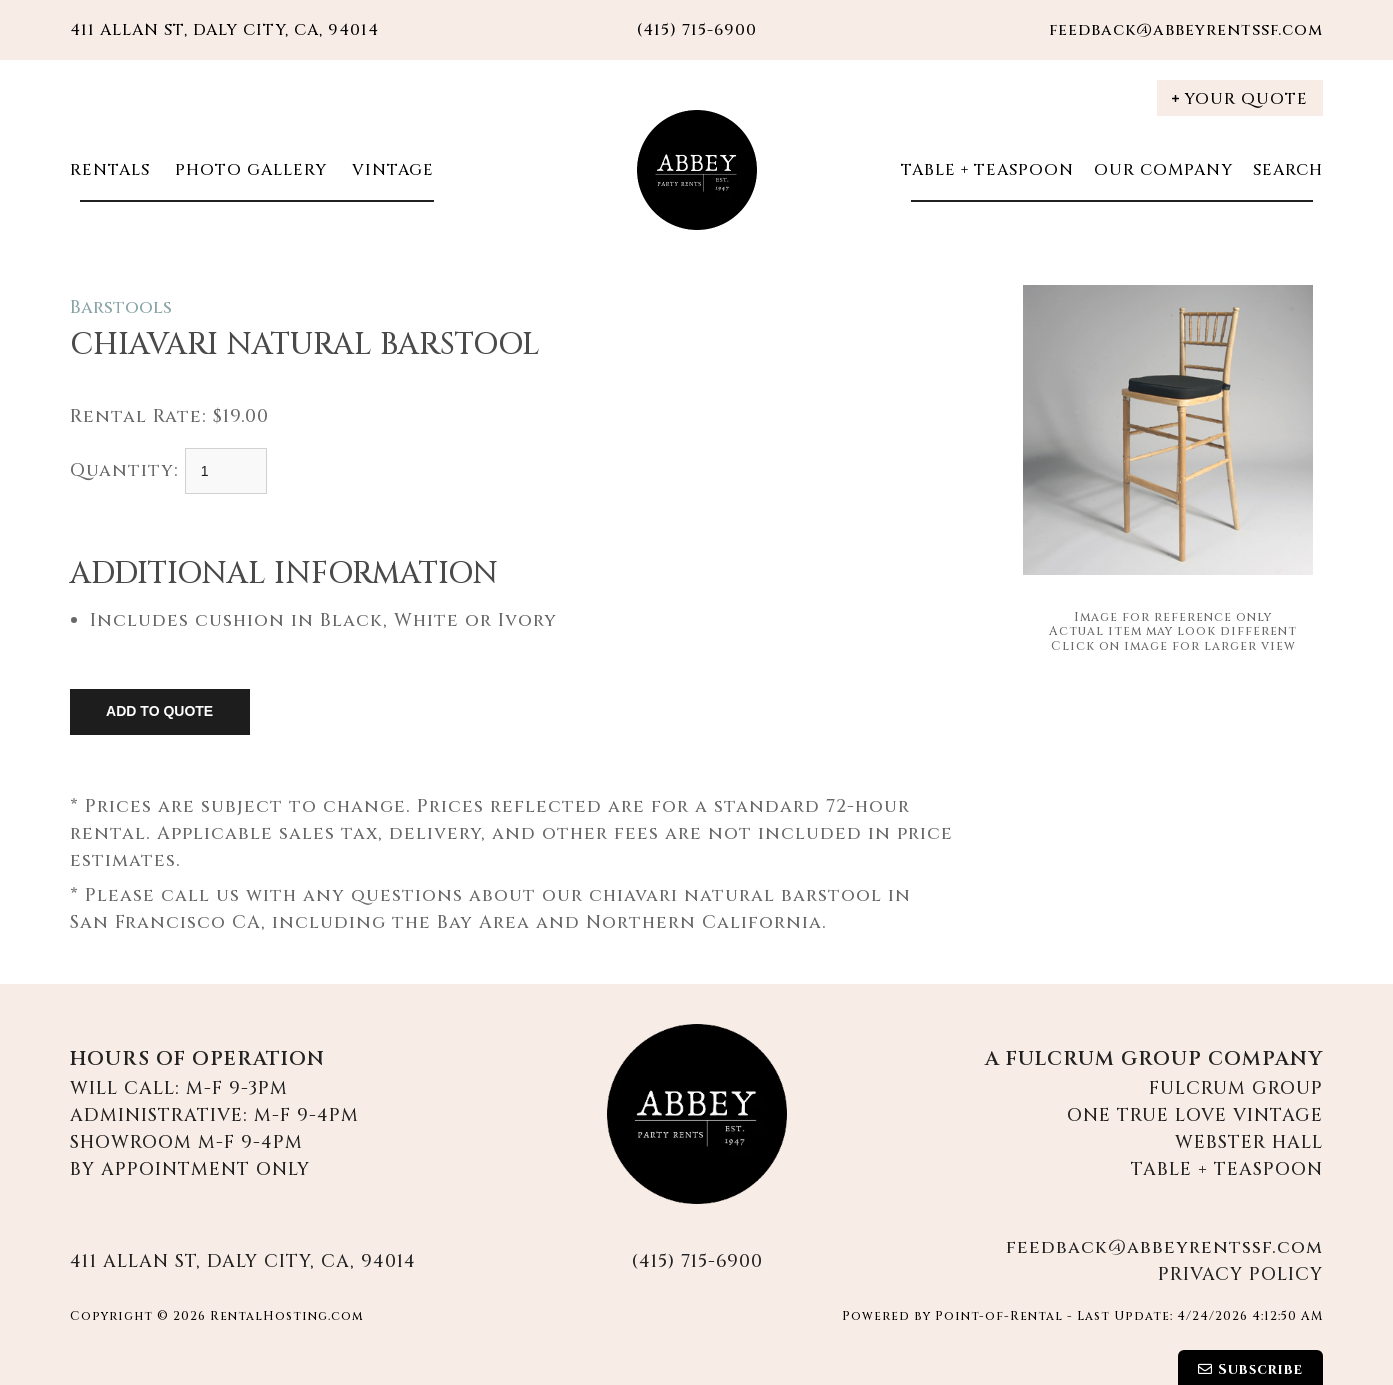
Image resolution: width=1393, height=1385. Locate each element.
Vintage (390, 170)
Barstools (121, 307)
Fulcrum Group (1236, 1088)
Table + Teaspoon (987, 170)
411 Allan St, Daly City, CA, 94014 (224, 30)
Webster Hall (1249, 1142)
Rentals (110, 170)
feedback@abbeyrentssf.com (1186, 30)
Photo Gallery (248, 170)
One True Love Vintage (1195, 1115)
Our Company (1163, 170)
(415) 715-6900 (697, 1261)
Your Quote (1240, 99)
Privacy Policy (1240, 1274)
